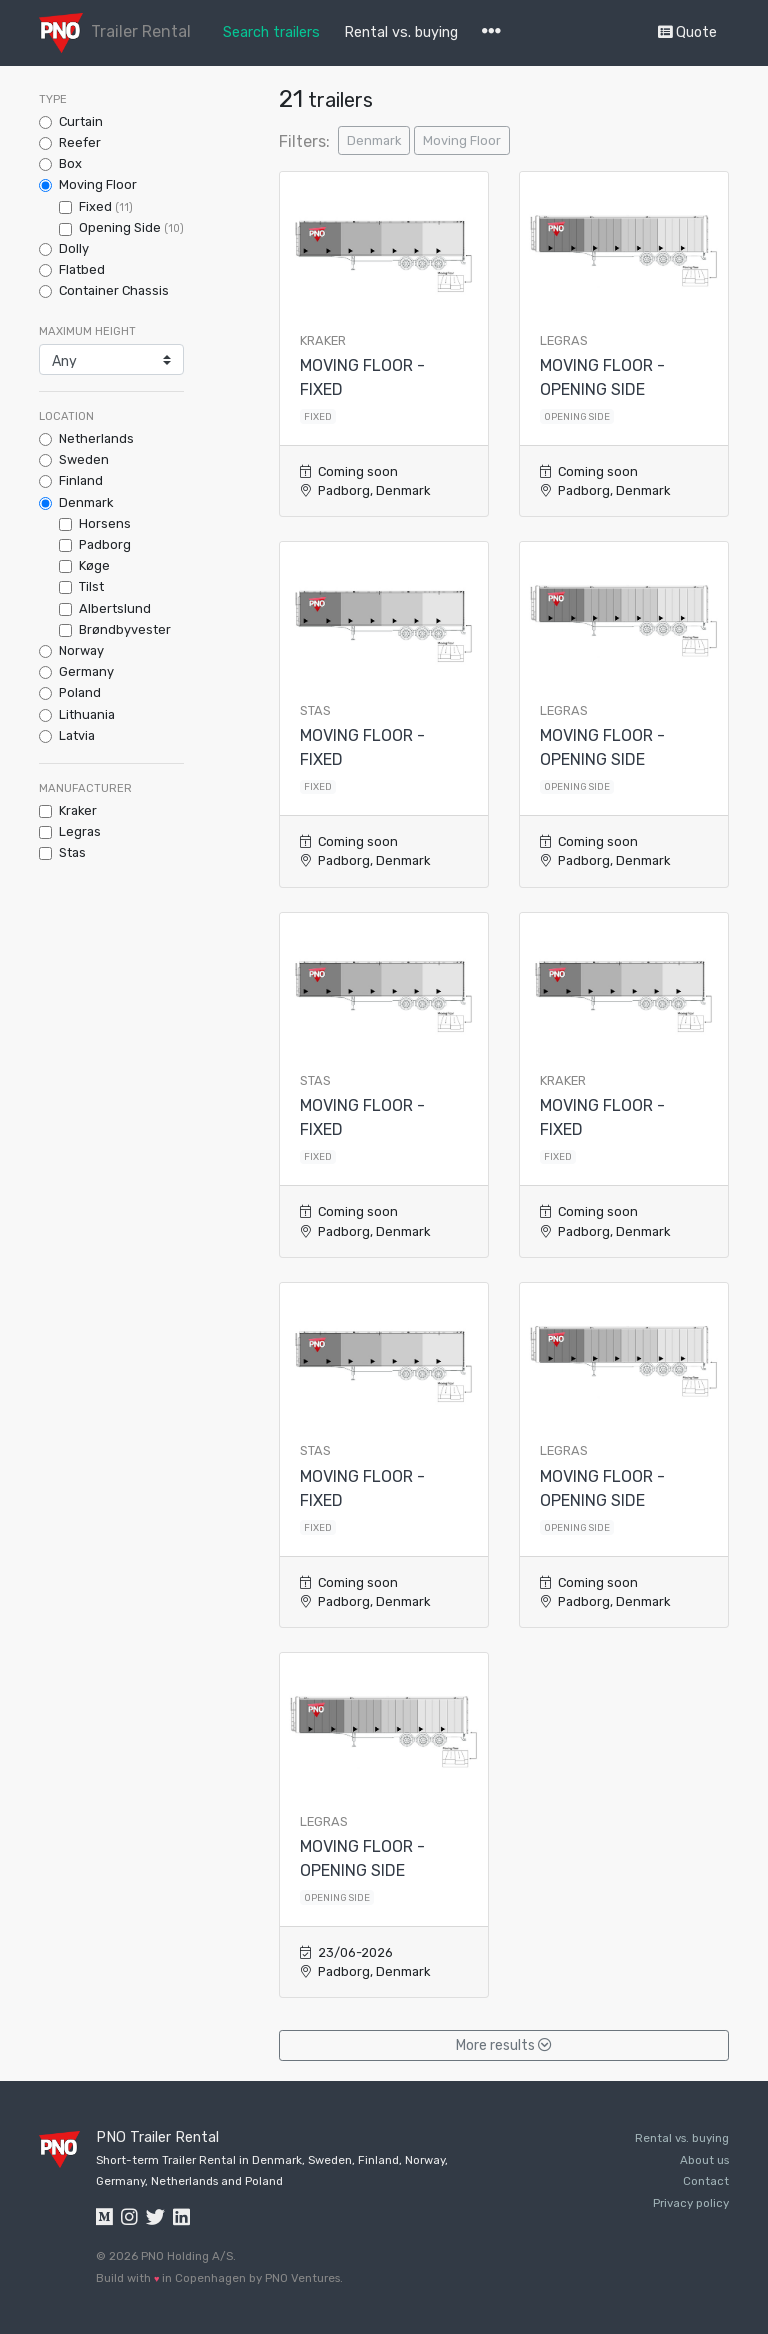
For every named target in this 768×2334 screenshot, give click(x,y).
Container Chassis (114, 290)
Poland (80, 692)
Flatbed (82, 269)
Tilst (91, 586)
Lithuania (87, 714)
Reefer (80, 142)
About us (704, 2160)
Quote (687, 32)
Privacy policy (691, 2203)
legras (80, 831)
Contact (706, 2181)
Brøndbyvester (125, 629)
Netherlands (96, 438)
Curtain (81, 121)
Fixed (106, 206)
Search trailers (271, 32)
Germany (86, 671)
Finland (81, 480)
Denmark (86, 502)
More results (504, 2045)
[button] (491, 33)
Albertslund (115, 608)
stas (72, 852)
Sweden (84, 459)
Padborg (105, 544)
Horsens (105, 523)
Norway (81, 650)
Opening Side (131, 227)
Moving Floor (98, 184)
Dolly (74, 248)
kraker (78, 810)
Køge (94, 565)
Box (70, 163)
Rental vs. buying (401, 32)
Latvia (77, 735)
